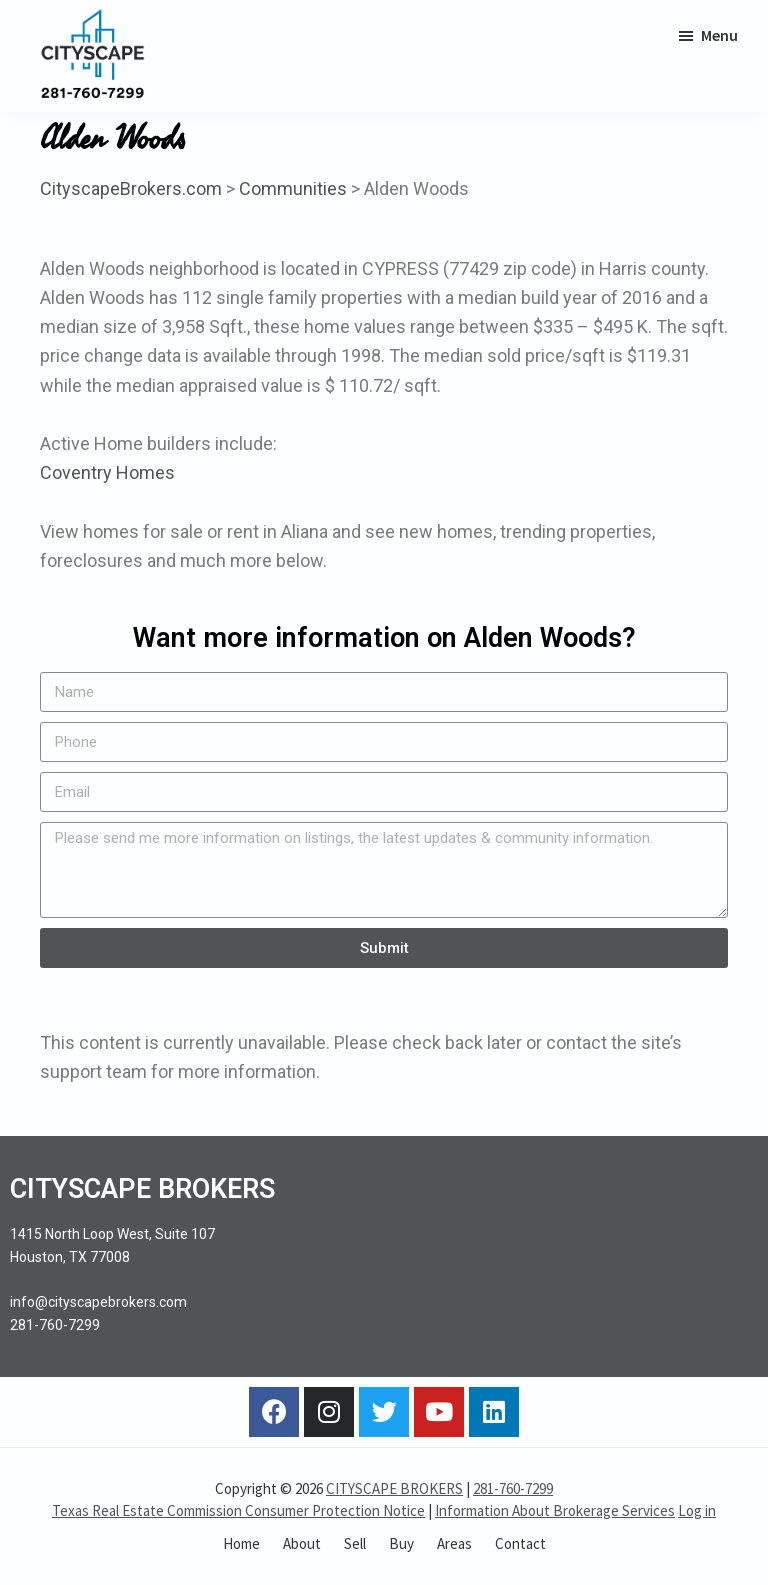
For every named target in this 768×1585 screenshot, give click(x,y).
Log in (697, 1510)
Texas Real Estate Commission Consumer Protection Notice (238, 1510)
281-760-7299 (513, 1488)
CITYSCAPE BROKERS (394, 1488)
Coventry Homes (107, 472)
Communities (293, 188)
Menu (719, 35)
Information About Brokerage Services (555, 1510)
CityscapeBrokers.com (131, 188)
